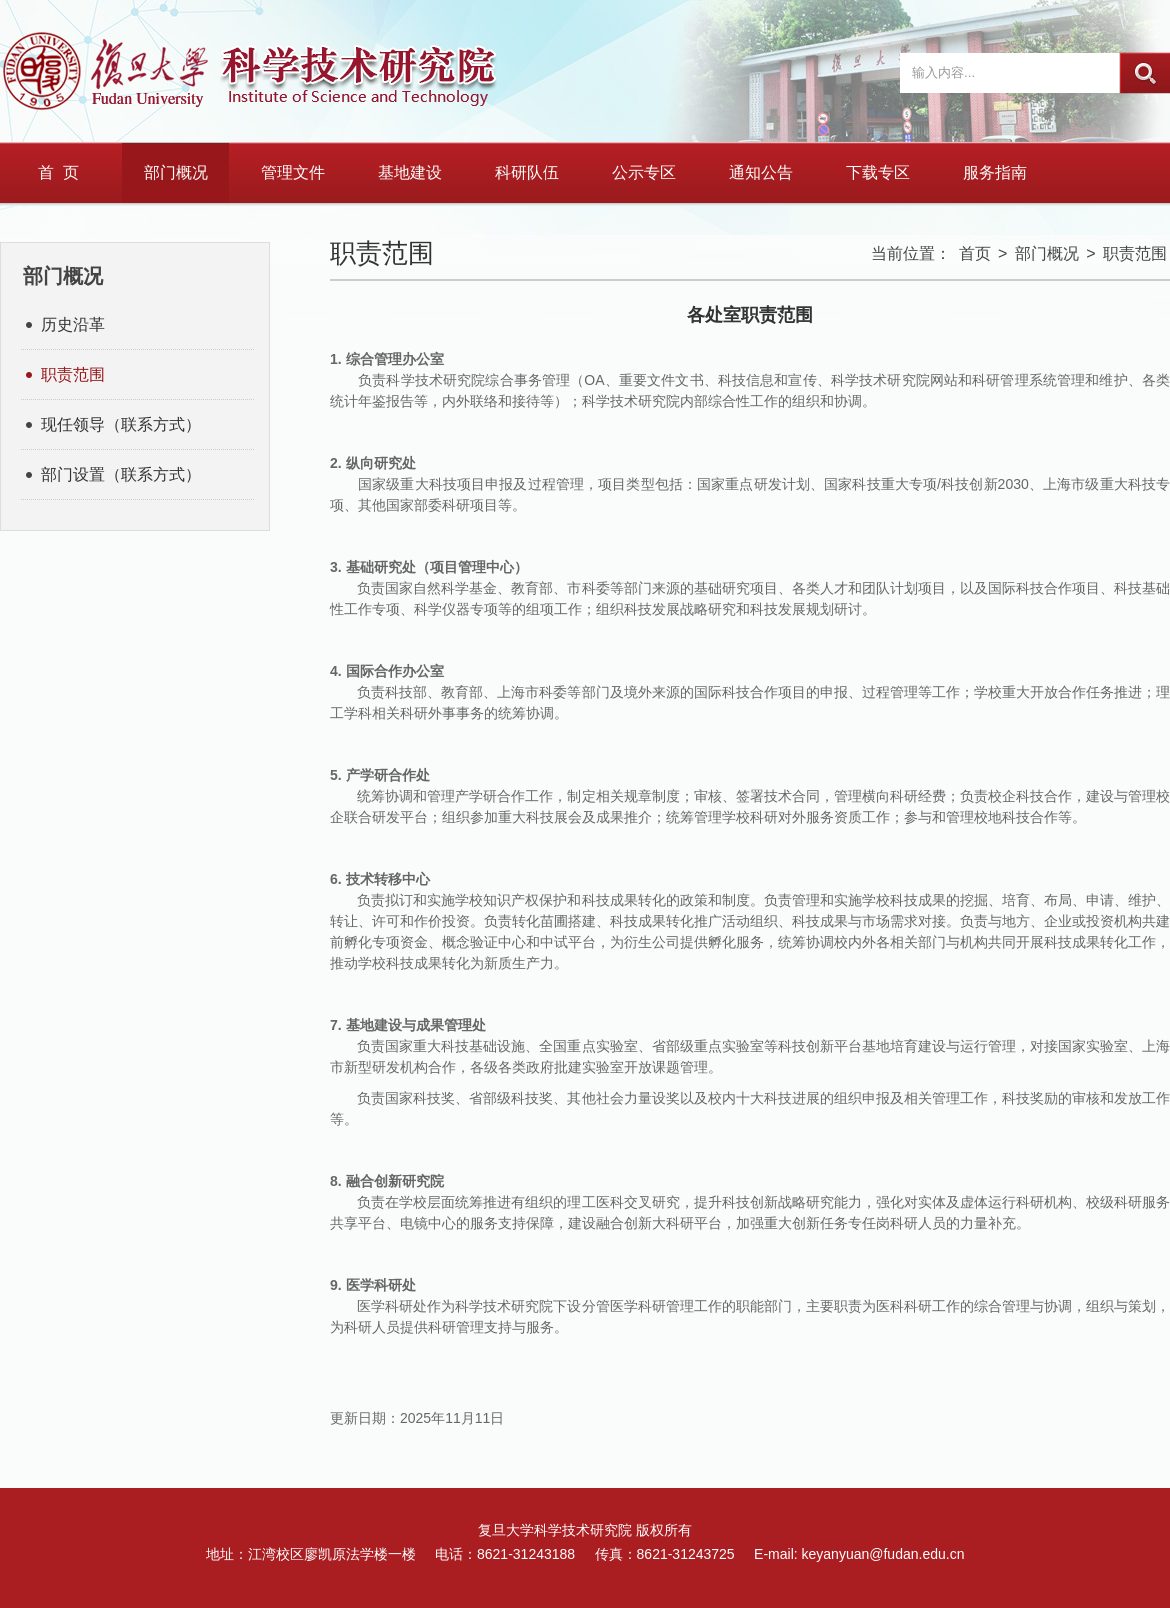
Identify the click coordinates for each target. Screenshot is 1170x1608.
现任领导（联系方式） (121, 424)
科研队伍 (527, 172)
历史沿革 (73, 324)
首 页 (58, 172)
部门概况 (176, 172)
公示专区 (644, 172)
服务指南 (995, 172)
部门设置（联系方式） (121, 474)
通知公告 (761, 172)
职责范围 (73, 374)
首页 (975, 253)
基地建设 (410, 172)
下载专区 (878, 172)
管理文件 (293, 172)
